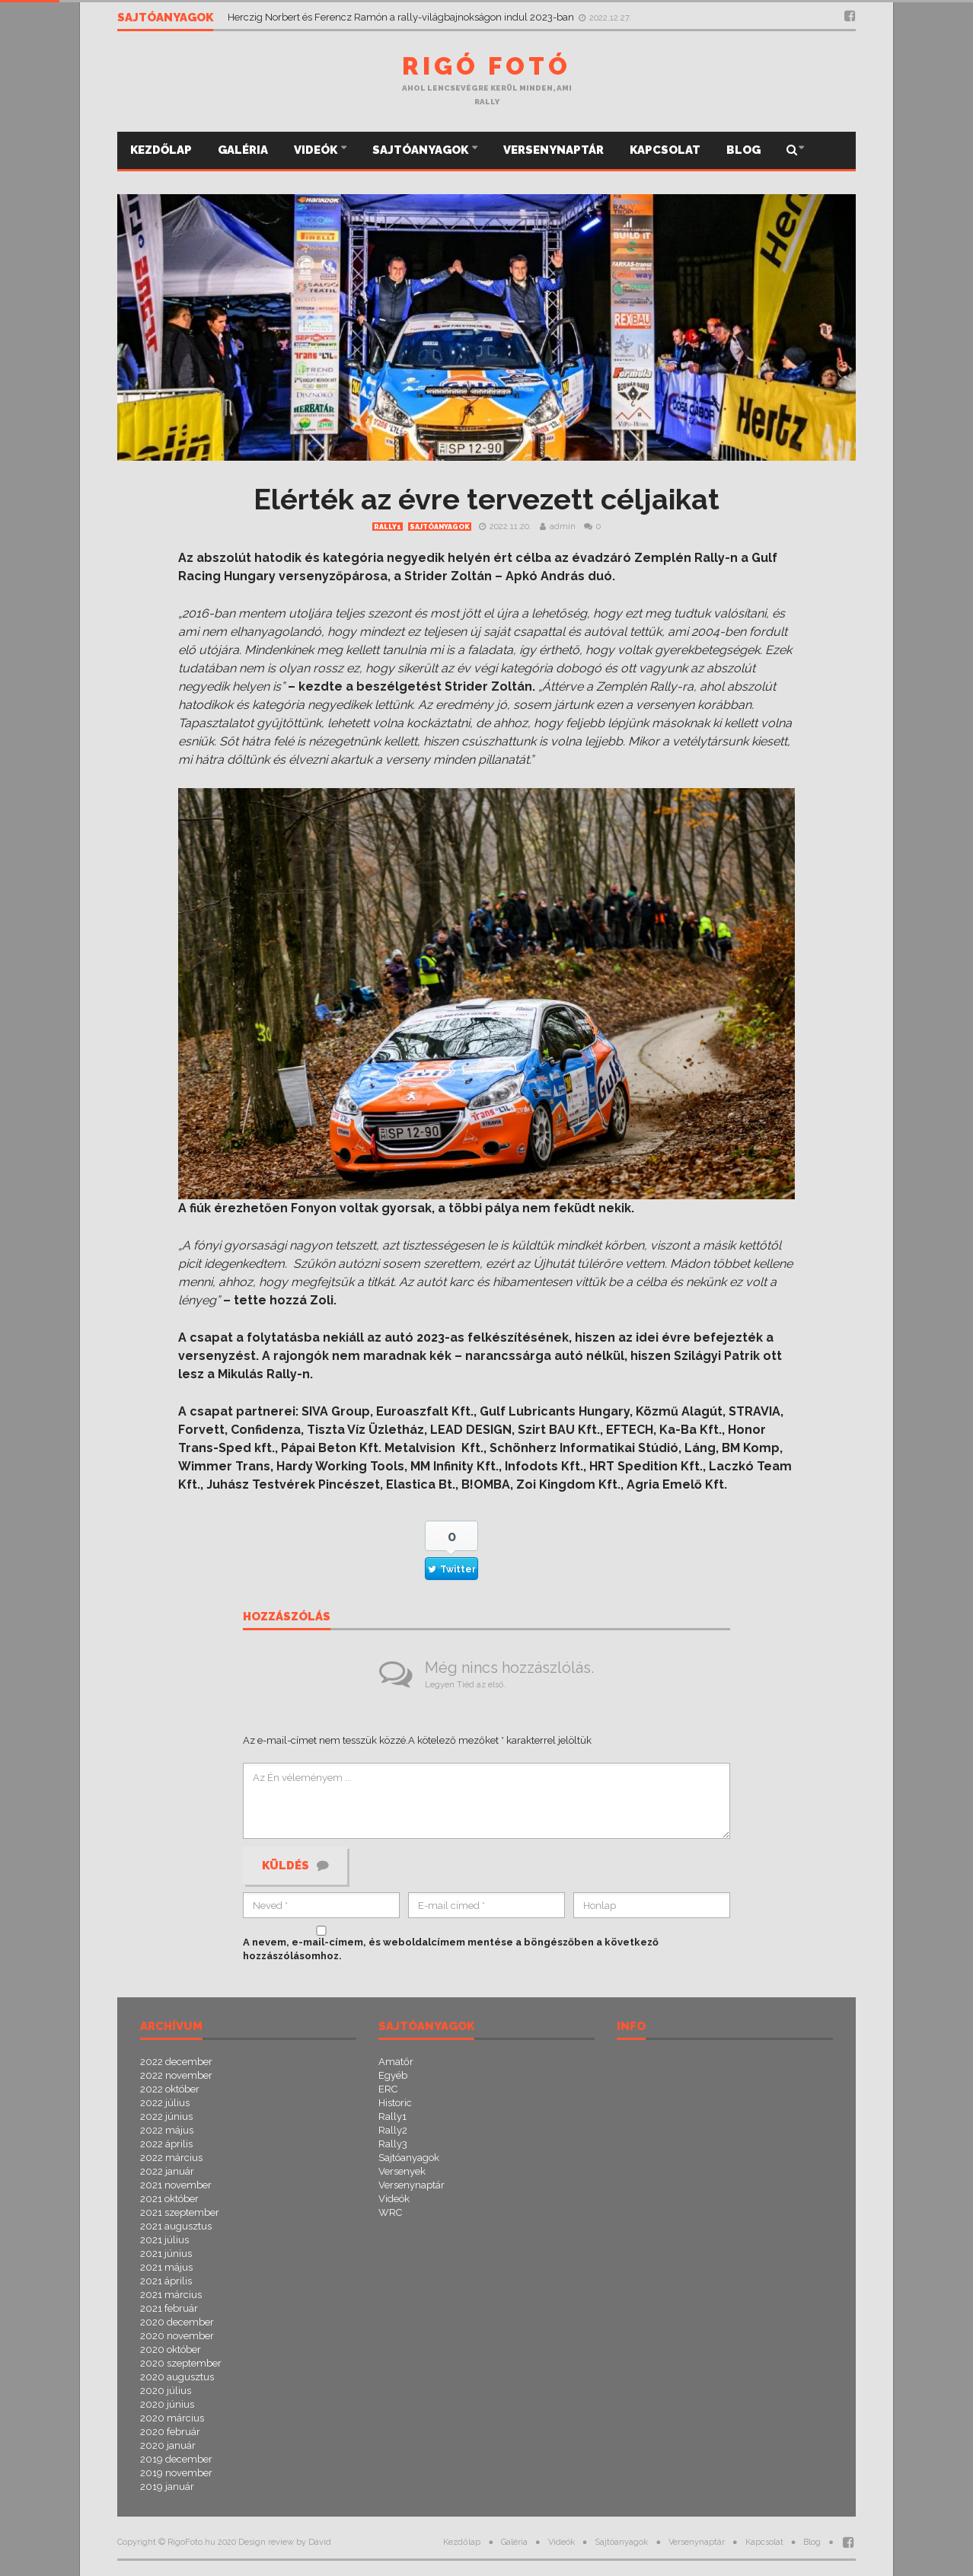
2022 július (165, 2102)
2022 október (169, 2089)
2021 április (166, 2281)
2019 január (167, 2486)
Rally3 (392, 2144)
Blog (743, 150)
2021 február (169, 2308)
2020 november (177, 2335)
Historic (395, 2102)
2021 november (176, 2185)
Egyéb (392, 2075)
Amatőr (395, 2061)
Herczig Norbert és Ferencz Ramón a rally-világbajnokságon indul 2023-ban (402, 17)
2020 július (165, 2390)
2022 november (176, 2075)
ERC (387, 2089)
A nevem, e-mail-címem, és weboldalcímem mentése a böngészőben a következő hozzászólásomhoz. (451, 1949)
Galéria (243, 150)
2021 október (169, 2198)
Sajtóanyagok (421, 150)
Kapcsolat (665, 150)
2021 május (166, 2267)
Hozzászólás (286, 1617)
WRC (390, 2212)
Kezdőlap (161, 150)
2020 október (170, 2349)
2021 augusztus (176, 2226)
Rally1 (387, 527)
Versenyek (402, 2171)
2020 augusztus (177, 2377)
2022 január (167, 2171)
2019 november (176, 2473)
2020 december (177, 2322)
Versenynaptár (553, 150)
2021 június (166, 2253)
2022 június (166, 2116)
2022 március (171, 2157)
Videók (317, 150)
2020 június (167, 2404)
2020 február (170, 2431)
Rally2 (392, 2130)
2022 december (176, 2061)
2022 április (166, 2144)
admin (563, 526)
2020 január (168, 2445)
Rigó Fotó (486, 66)
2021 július (164, 2240)
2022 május (166, 2130)
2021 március (171, 2294)
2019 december (176, 2459)
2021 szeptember (179, 2212)
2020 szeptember (181, 2363)
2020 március (172, 2418)
